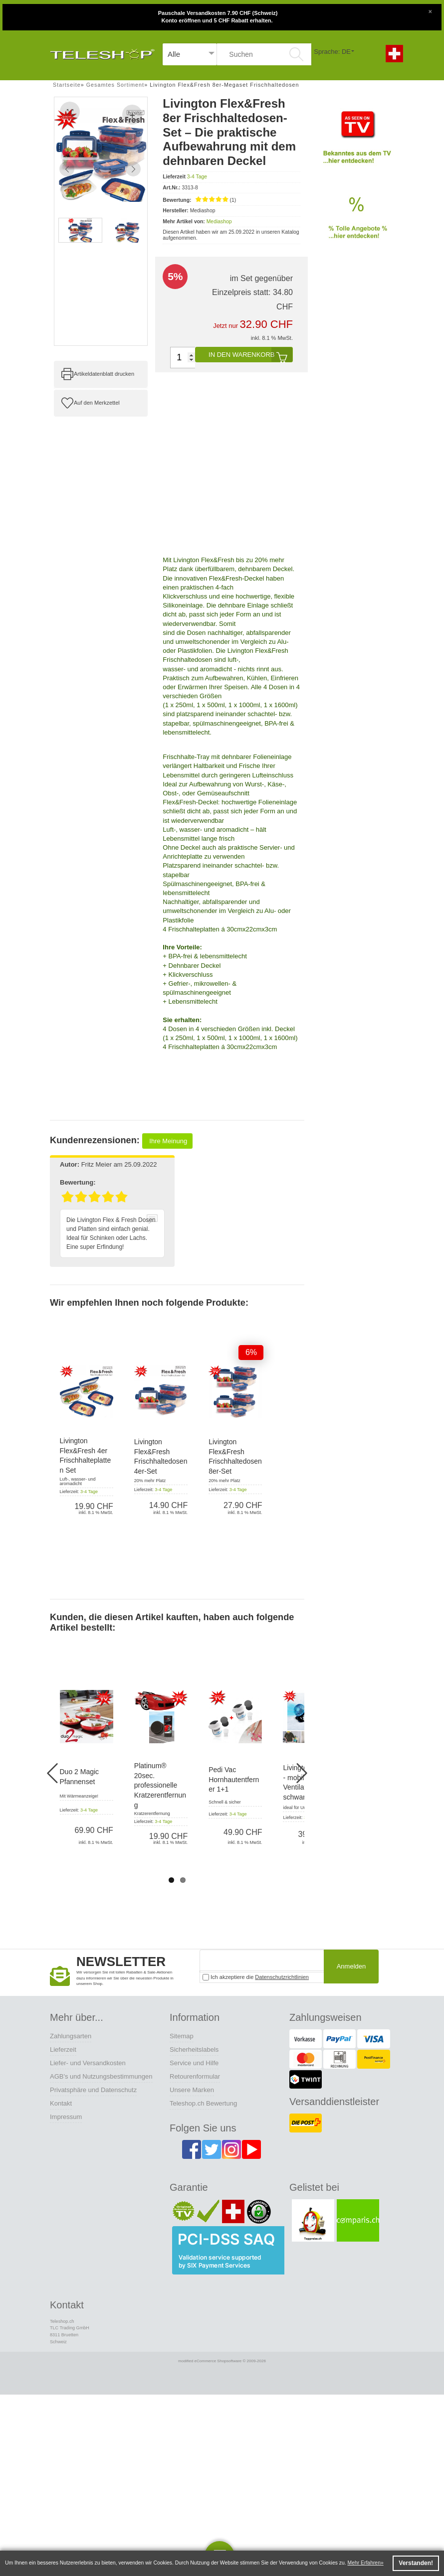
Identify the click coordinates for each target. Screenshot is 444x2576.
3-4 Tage (197, 176)
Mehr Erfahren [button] (364, 2563)
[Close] (430, 10)
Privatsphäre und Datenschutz (93, 2090)
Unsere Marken (192, 2090)
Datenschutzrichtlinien (282, 1977)
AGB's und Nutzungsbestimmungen (101, 2076)
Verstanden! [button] (416, 2563)
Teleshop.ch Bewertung (203, 2103)
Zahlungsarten (70, 2036)
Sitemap (182, 2036)
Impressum (66, 2117)
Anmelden (351, 1966)
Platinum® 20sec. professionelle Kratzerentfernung (160, 1785)
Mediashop (219, 221)
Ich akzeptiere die (256, 1977)
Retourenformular (195, 2076)
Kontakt (61, 2103)
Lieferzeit (63, 2049)
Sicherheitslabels (194, 2049)
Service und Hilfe (194, 2063)
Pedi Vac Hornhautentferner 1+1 (234, 1779)
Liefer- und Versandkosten (88, 2063)
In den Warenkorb (250, 354)
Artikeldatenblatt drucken (104, 374)
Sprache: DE (332, 51)
